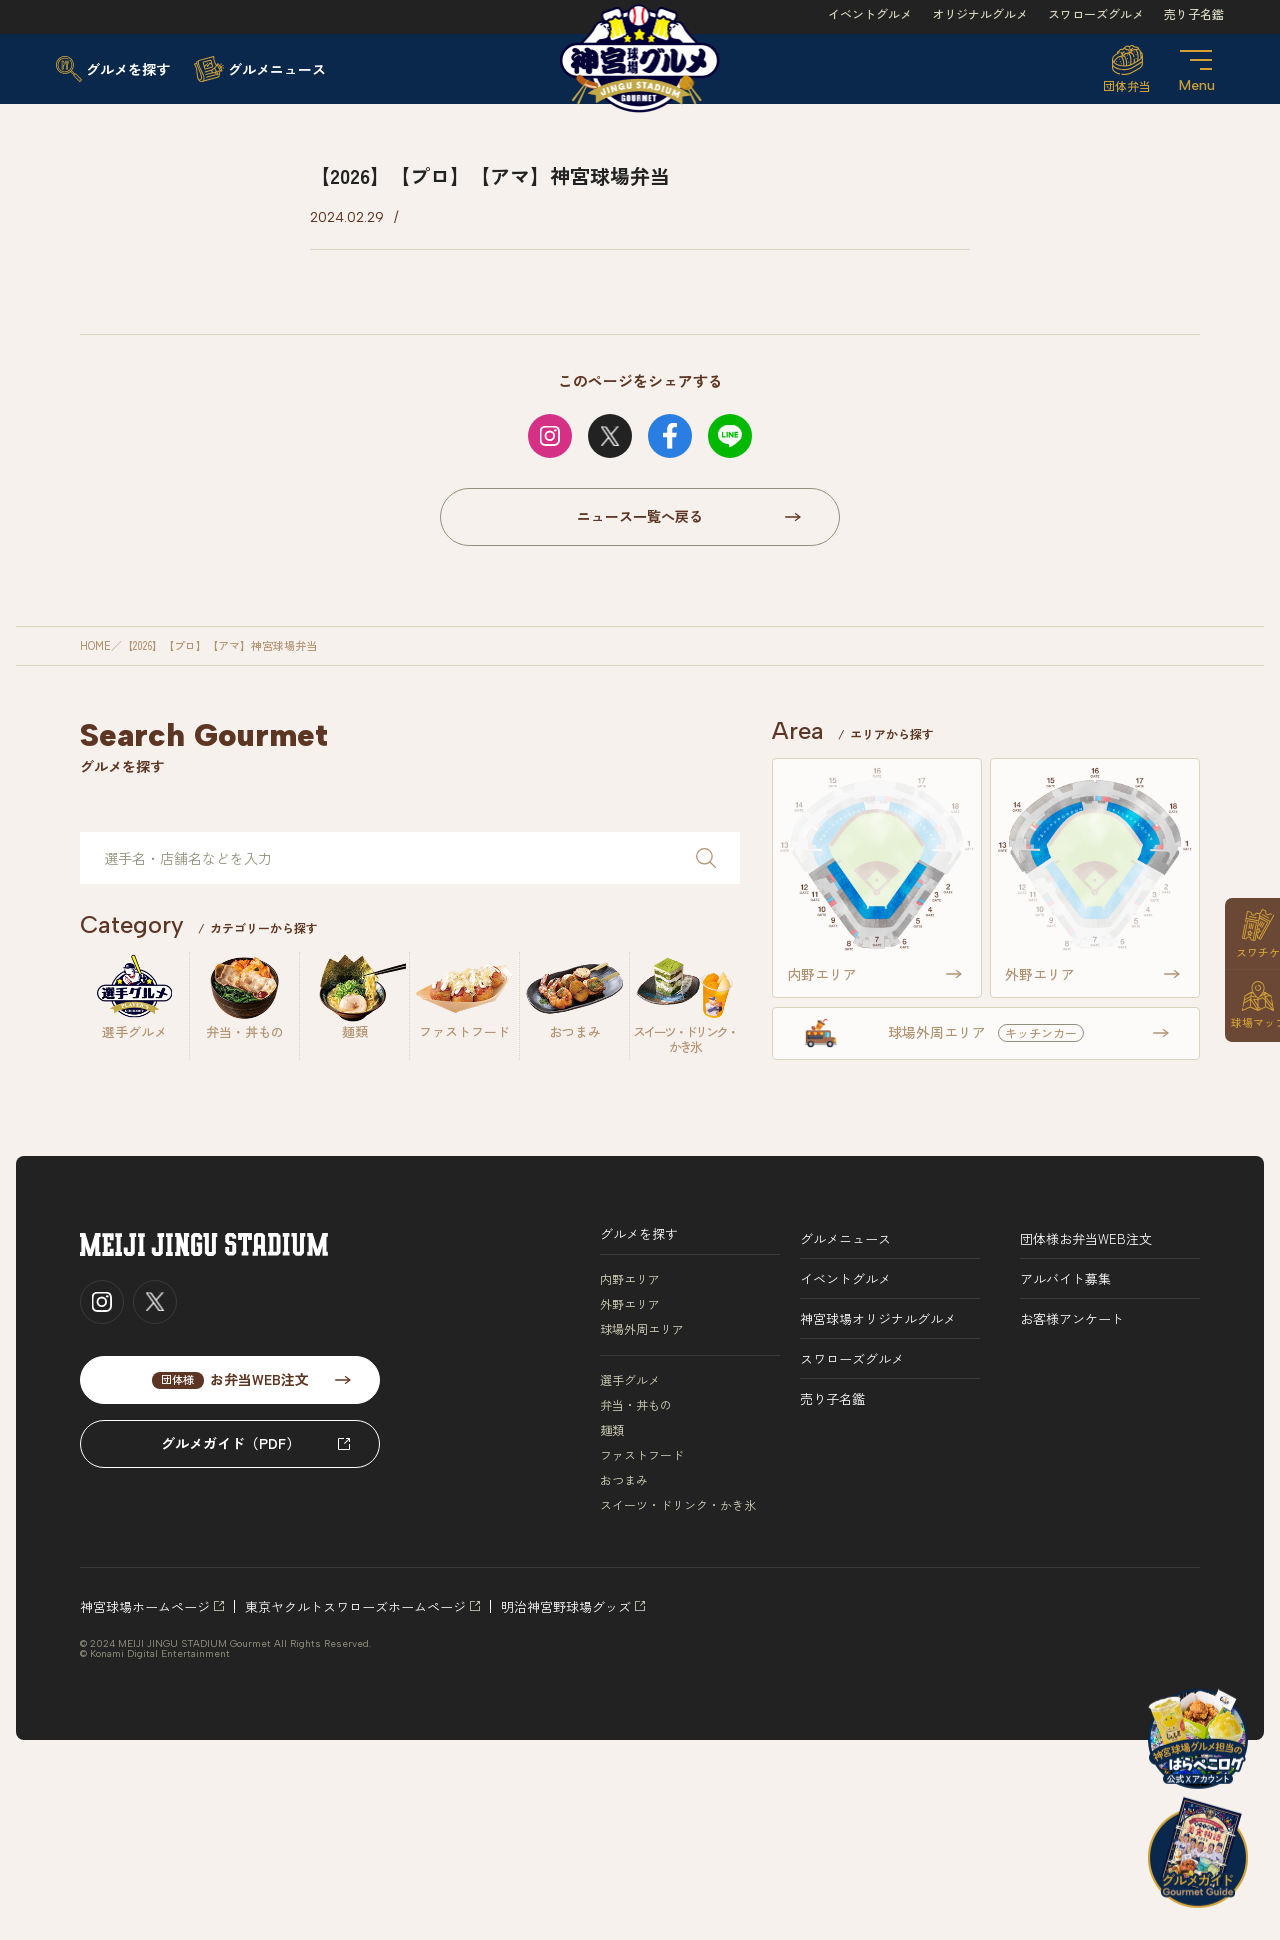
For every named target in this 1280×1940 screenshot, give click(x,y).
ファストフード (642, 1455)
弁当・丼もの (636, 1405)
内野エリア (630, 1279)
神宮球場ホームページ (145, 1606)
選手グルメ (630, 1380)
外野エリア (630, 1304)
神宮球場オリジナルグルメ (878, 1318)
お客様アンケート (1072, 1318)
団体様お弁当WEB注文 (1086, 1238)
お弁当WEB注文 (230, 1379)
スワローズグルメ (1096, 14)
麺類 (612, 1430)
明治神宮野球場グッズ (566, 1606)
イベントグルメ (870, 14)
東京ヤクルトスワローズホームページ (355, 1606)
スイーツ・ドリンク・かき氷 (678, 1505)
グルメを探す (639, 1233)
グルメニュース (845, 1238)
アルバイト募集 (1065, 1278)
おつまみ (624, 1480)
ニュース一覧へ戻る (640, 516)
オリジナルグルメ (980, 14)
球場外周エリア (642, 1329)
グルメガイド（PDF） (230, 1443)
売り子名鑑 (1194, 14)
